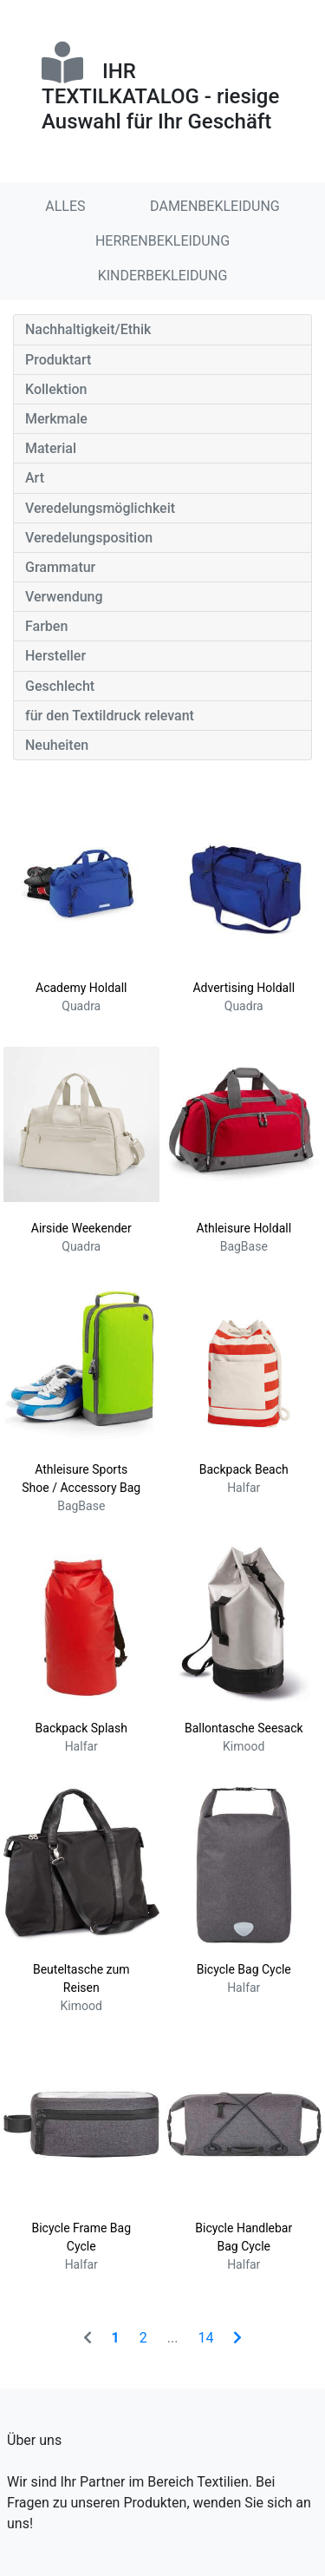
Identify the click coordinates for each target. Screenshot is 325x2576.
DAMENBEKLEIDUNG (215, 206)
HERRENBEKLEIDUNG (162, 241)
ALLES (65, 206)
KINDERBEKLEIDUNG (163, 275)
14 (205, 2338)
